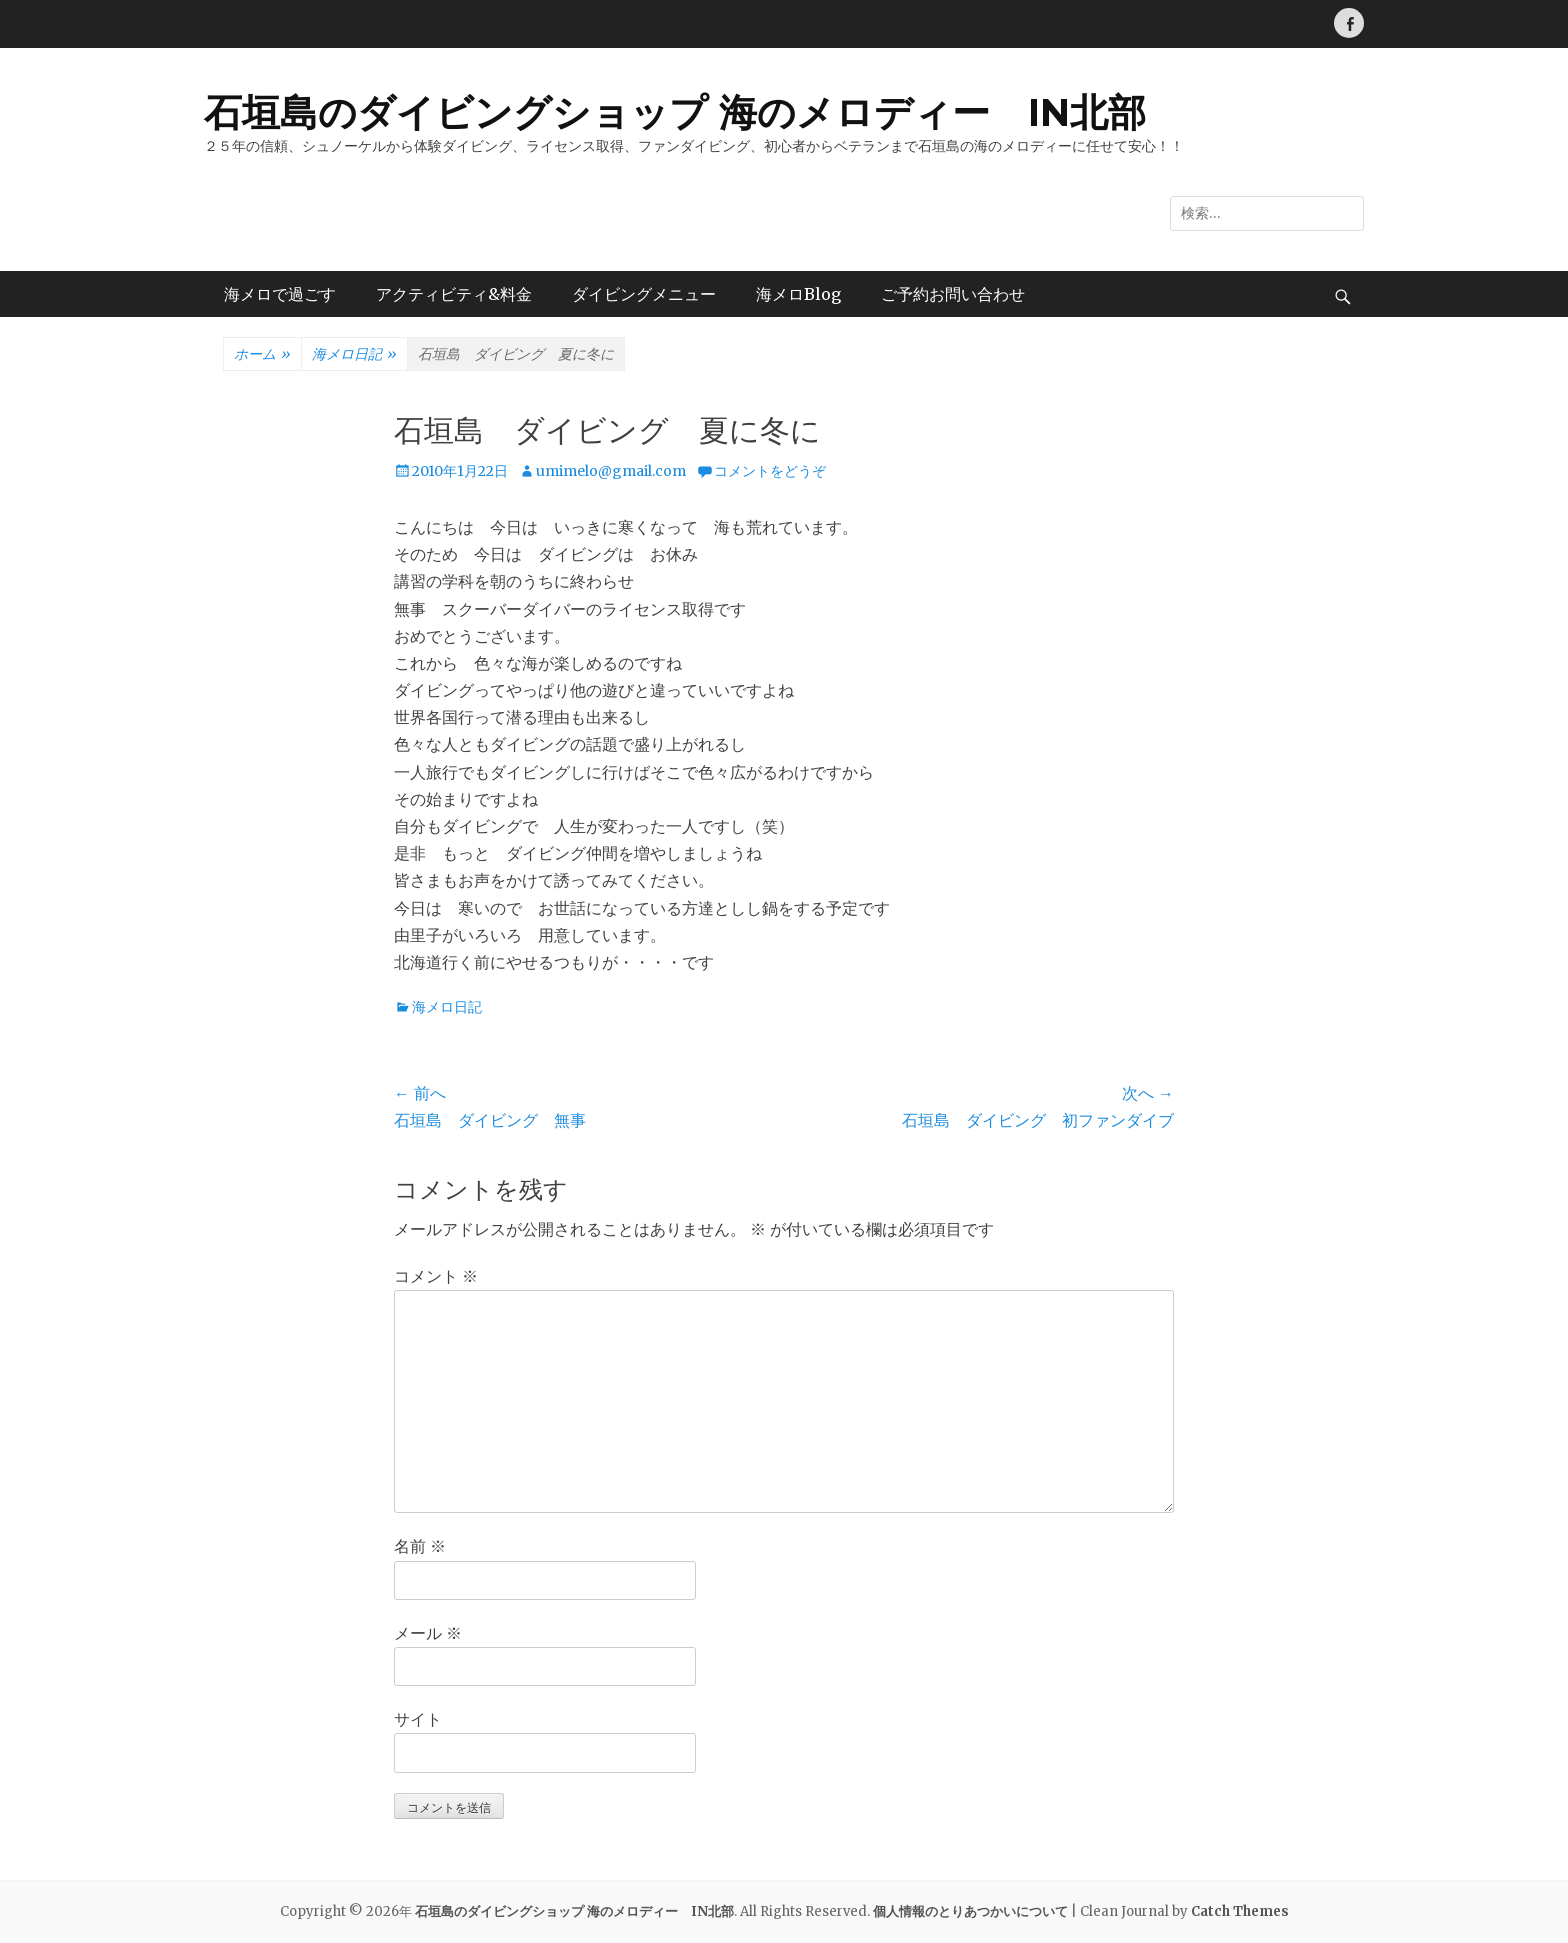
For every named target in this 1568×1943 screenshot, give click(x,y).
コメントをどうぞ (770, 471)
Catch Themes (1240, 1911)
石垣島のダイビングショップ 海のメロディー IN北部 (675, 112)
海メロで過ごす (280, 294)
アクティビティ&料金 (454, 294)
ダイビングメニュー (644, 294)
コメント (436, 1276)
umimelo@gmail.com (611, 471)
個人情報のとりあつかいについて (970, 1911)
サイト (418, 1719)
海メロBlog (798, 294)
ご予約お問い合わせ (953, 294)
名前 (420, 1546)
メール (428, 1633)
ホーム (262, 355)
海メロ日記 (354, 355)
